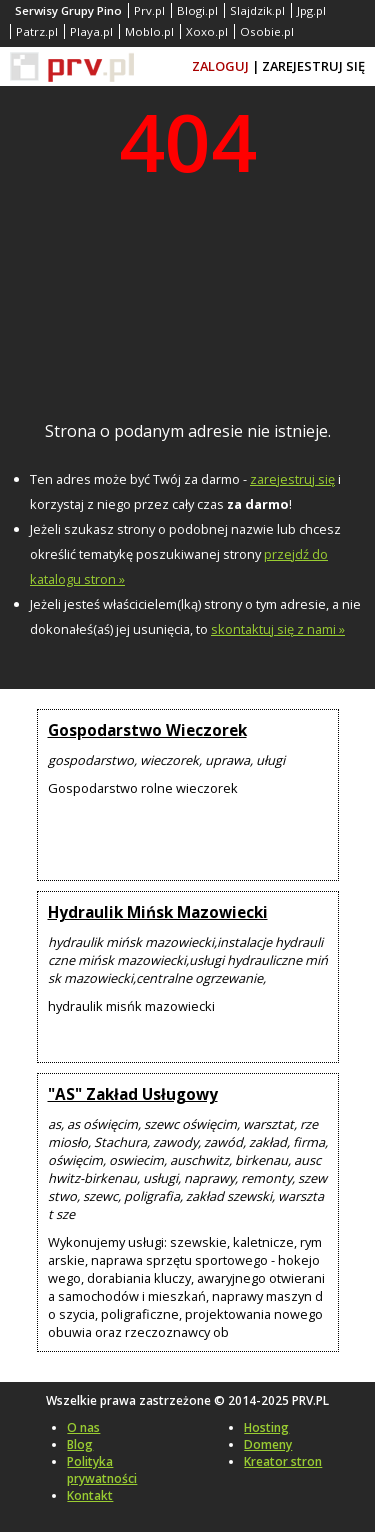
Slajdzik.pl (257, 10)
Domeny (268, 1444)
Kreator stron (283, 1461)
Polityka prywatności (102, 1470)
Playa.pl (91, 31)
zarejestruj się (292, 479)
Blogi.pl (197, 10)
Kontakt (90, 1495)
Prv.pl (149, 10)
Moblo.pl (149, 31)
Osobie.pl (267, 31)
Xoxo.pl (207, 31)
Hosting (266, 1427)
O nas (83, 1427)
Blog (80, 1444)
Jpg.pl (311, 10)
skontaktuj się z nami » (278, 629)
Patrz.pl (37, 31)
